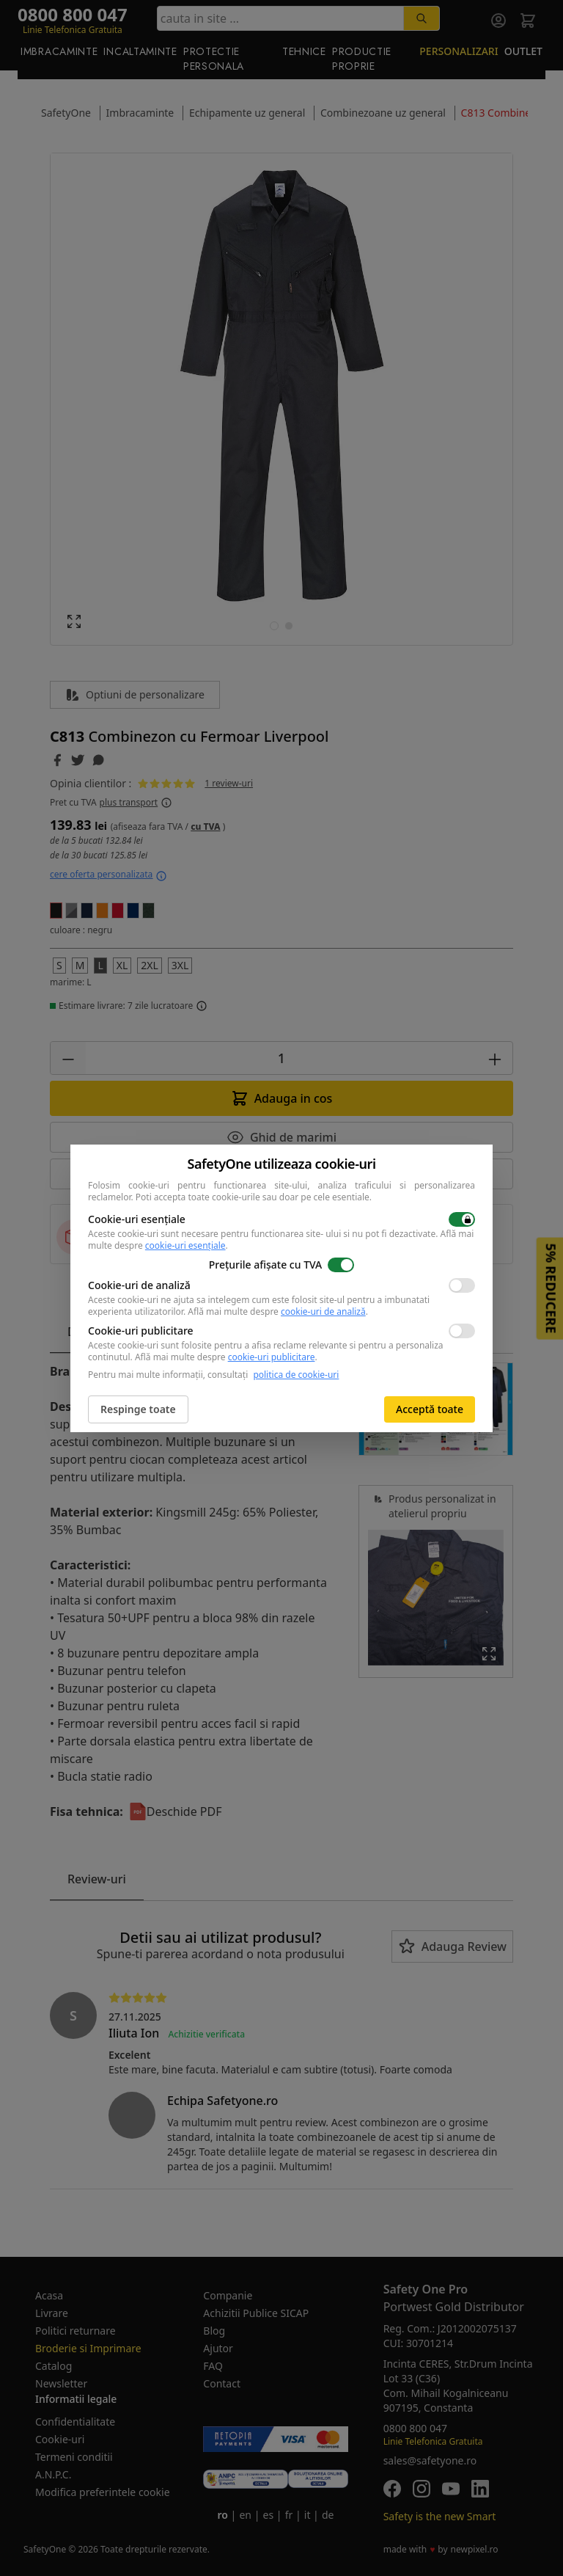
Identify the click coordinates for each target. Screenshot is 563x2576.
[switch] (462, 1219)
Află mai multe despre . (278, 1311)
